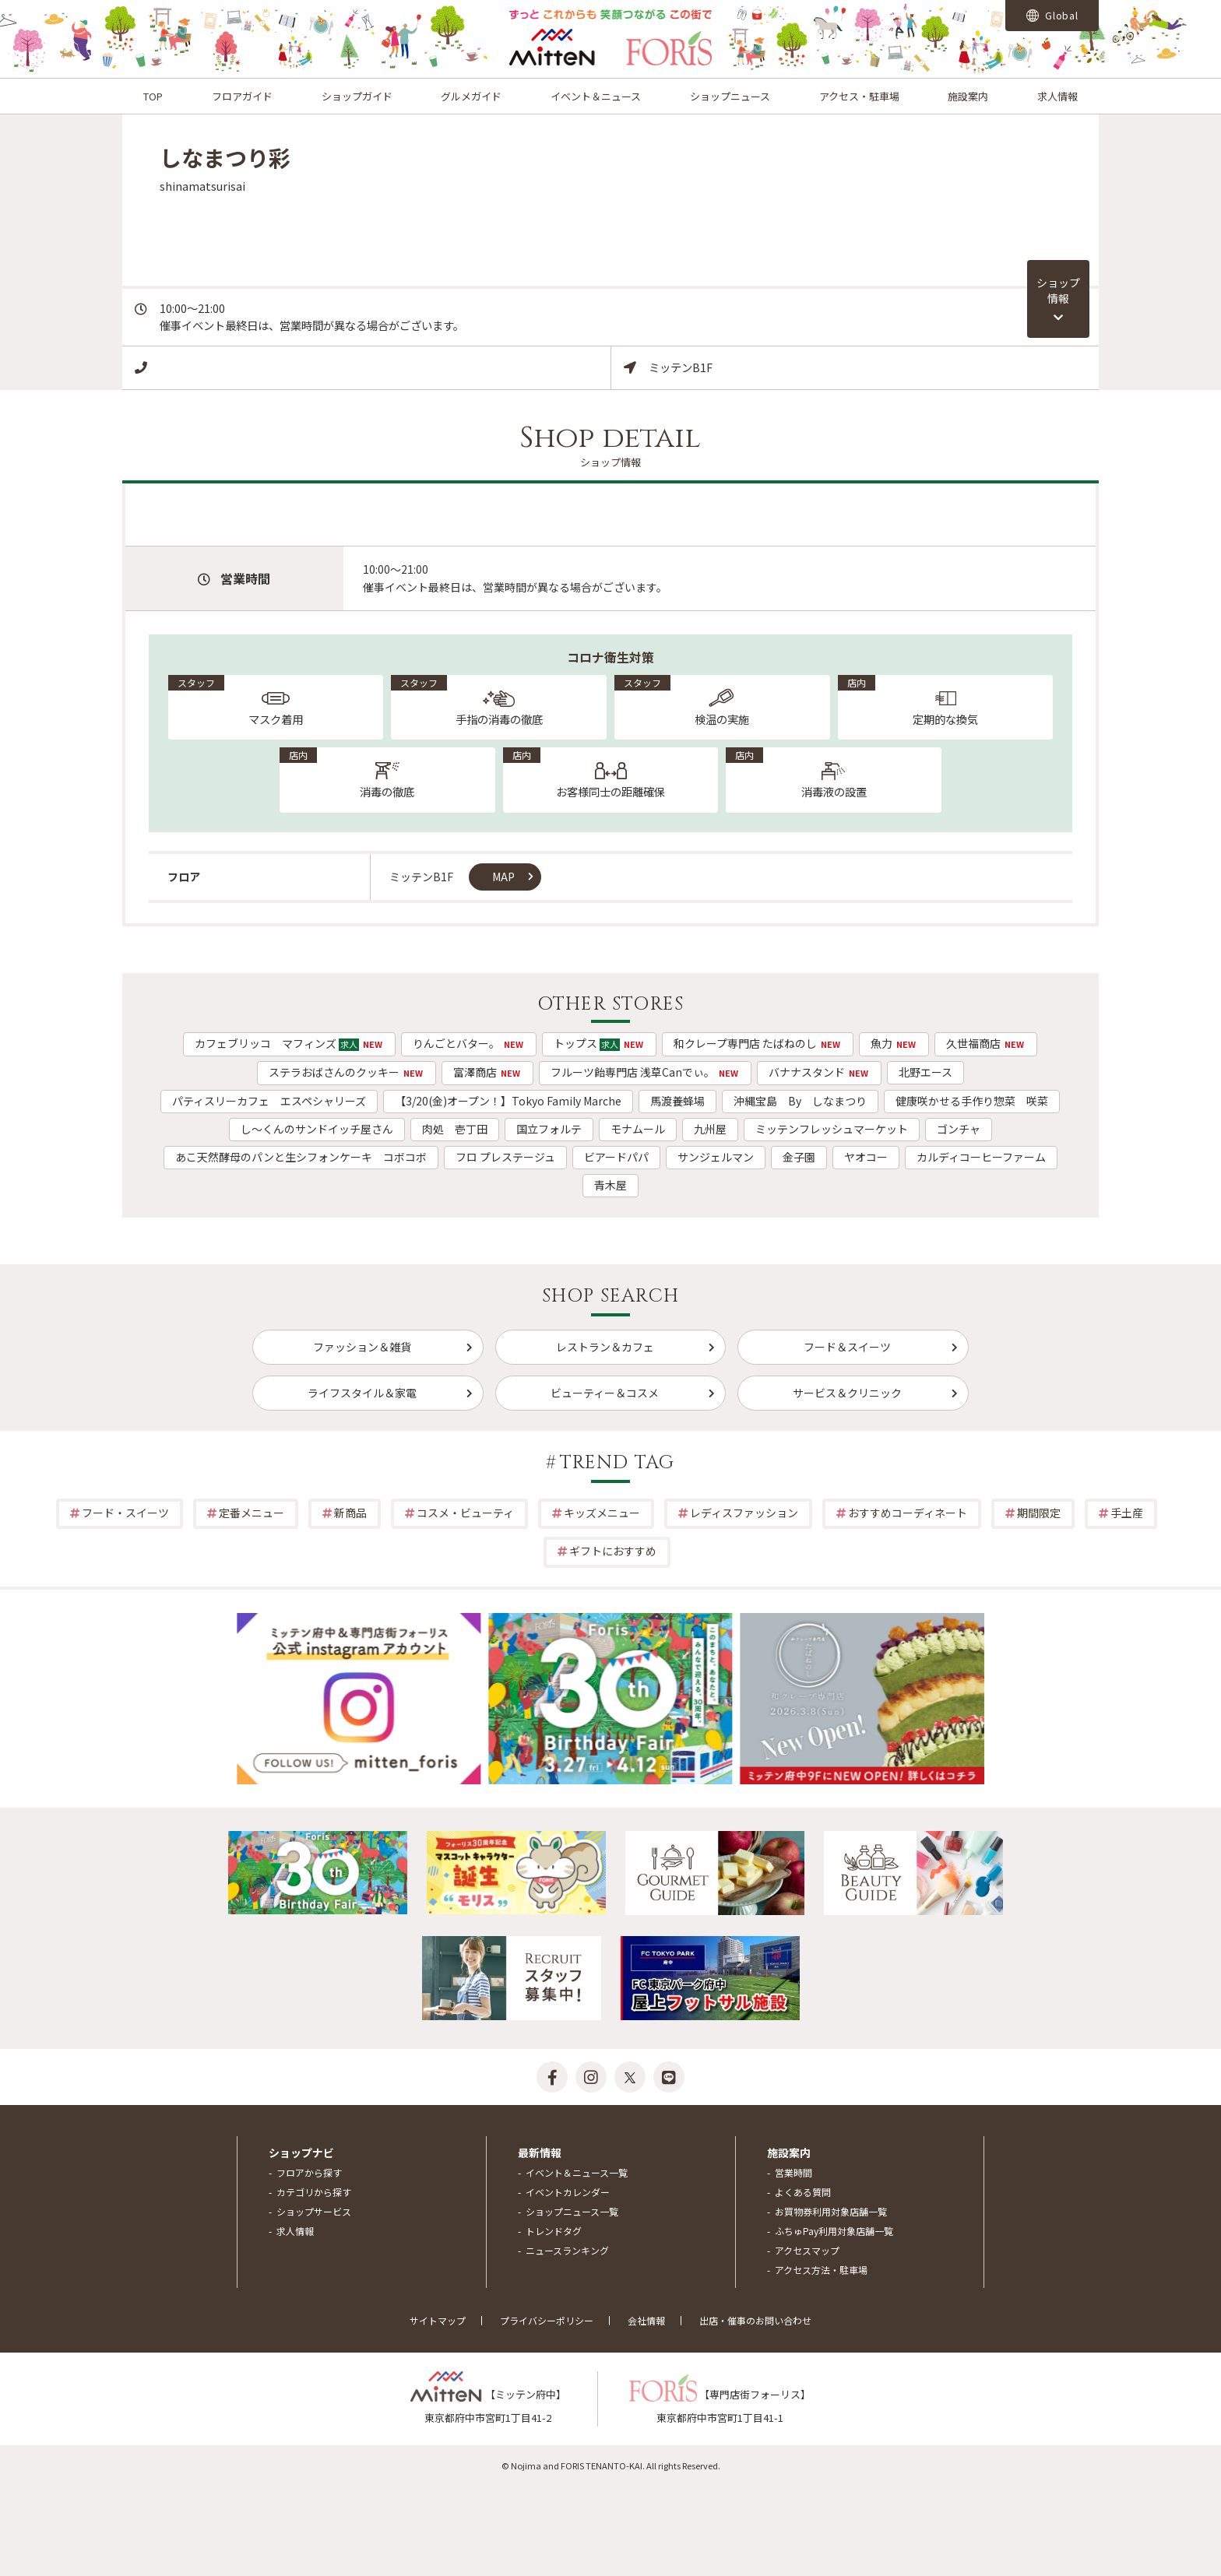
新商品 (350, 1512)
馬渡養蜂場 (677, 1101)
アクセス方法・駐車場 (821, 2269)
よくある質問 (803, 2191)
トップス (599, 1043)
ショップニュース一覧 (572, 2211)
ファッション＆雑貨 (362, 1347)
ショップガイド (357, 96)
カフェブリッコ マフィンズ (289, 1043)
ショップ (1058, 290)
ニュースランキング (567, 2250)
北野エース (925, 1072)
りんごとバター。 (469, 1043)
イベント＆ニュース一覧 (577, 2172)
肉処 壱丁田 (454, 1129)
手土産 (1126, 1512)
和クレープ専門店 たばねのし (758, 1043)
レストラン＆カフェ (605, 1347)
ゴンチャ (958, 1129)
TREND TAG (617, 1462)
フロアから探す (309, 2172)
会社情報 (646, 2320)
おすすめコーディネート (907, 1512)
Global (1052, 15)
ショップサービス (313, 2211)
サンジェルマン (715, 1157)
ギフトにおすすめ (612, 1551)
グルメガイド (471, 96)
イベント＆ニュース (596, 96)
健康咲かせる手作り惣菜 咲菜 (972, 1101)
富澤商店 (487, 1072)
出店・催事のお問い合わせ (755, 2320)
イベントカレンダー (568, 2191)
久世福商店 (986, 1043)
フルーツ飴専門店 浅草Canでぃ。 (645, 1072)
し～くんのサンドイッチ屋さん (317, 1129)
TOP (153, 96)
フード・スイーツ (125, 1512)
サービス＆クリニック (847, 1392)
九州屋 (710, 1129)
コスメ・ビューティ (465, 1512)
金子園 (799, 1157)
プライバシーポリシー (546, 2320)
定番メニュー (251, 1512)
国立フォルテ (549, 1129)
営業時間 (793, 2172)
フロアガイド (242, 96)
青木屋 (610, 1185)
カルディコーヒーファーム (981, 1157)
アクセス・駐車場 (859, 96)
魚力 (894, 1043)
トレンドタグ (554, 2230)
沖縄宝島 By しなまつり (800, 1101)
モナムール (637, 1129)
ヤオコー (866, 1157)
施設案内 (968, 96)
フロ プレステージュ (505, 1157)
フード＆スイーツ (847, 1347)
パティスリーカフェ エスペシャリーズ (269, 1101)
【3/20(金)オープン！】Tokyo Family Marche (508, 1101)
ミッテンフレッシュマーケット (831, 1129)
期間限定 (1039, 1512)
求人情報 (1057, 96)
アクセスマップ (807, 2250)
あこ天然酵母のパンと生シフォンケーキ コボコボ (301, 1157)
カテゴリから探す (313, 2191)
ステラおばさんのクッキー (346, 1072)
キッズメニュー (602, 1512)
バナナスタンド (819, 1072)
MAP (503, 876)
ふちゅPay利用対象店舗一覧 (834, 2230)
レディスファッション (744, 1512)
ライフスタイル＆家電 (362, 1392)
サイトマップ (438, 2320)
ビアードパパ (616, 1157)
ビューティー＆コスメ (605, 1392)
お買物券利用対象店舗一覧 (831, 2211)
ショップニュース (730, 96)
